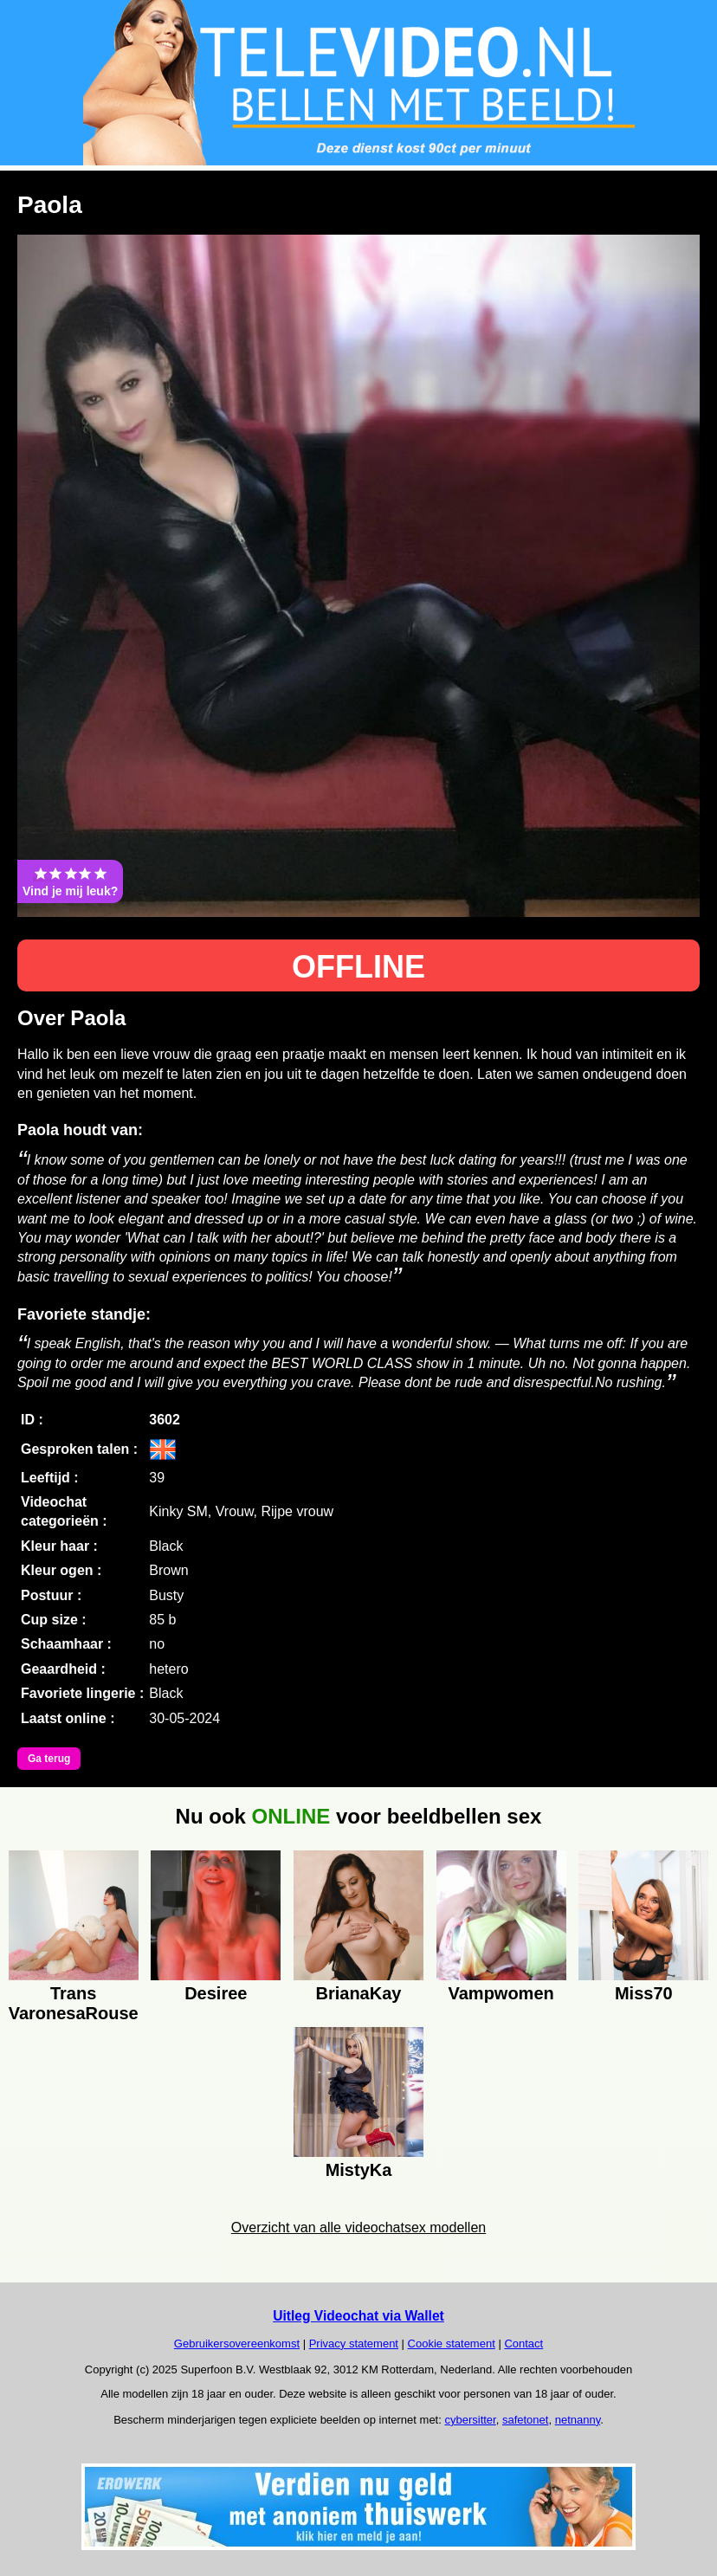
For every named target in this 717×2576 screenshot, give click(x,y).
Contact (523, 2343)
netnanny (578, 2419)
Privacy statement (353, 2343)
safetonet (525, 2419)
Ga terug (49, 1759)
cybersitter (469, 2419)
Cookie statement (451, 2343)
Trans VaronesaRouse (74, 2001)
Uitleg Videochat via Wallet (358, 2315)
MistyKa (359, 2169)
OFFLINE (358, 967)
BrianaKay (359, 1993)
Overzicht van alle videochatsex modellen (358, 2227)
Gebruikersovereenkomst (237, 2343)
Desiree (215, 1993)
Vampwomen (500, 1993)
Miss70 (644, 1993)
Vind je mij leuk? (70, 881)
